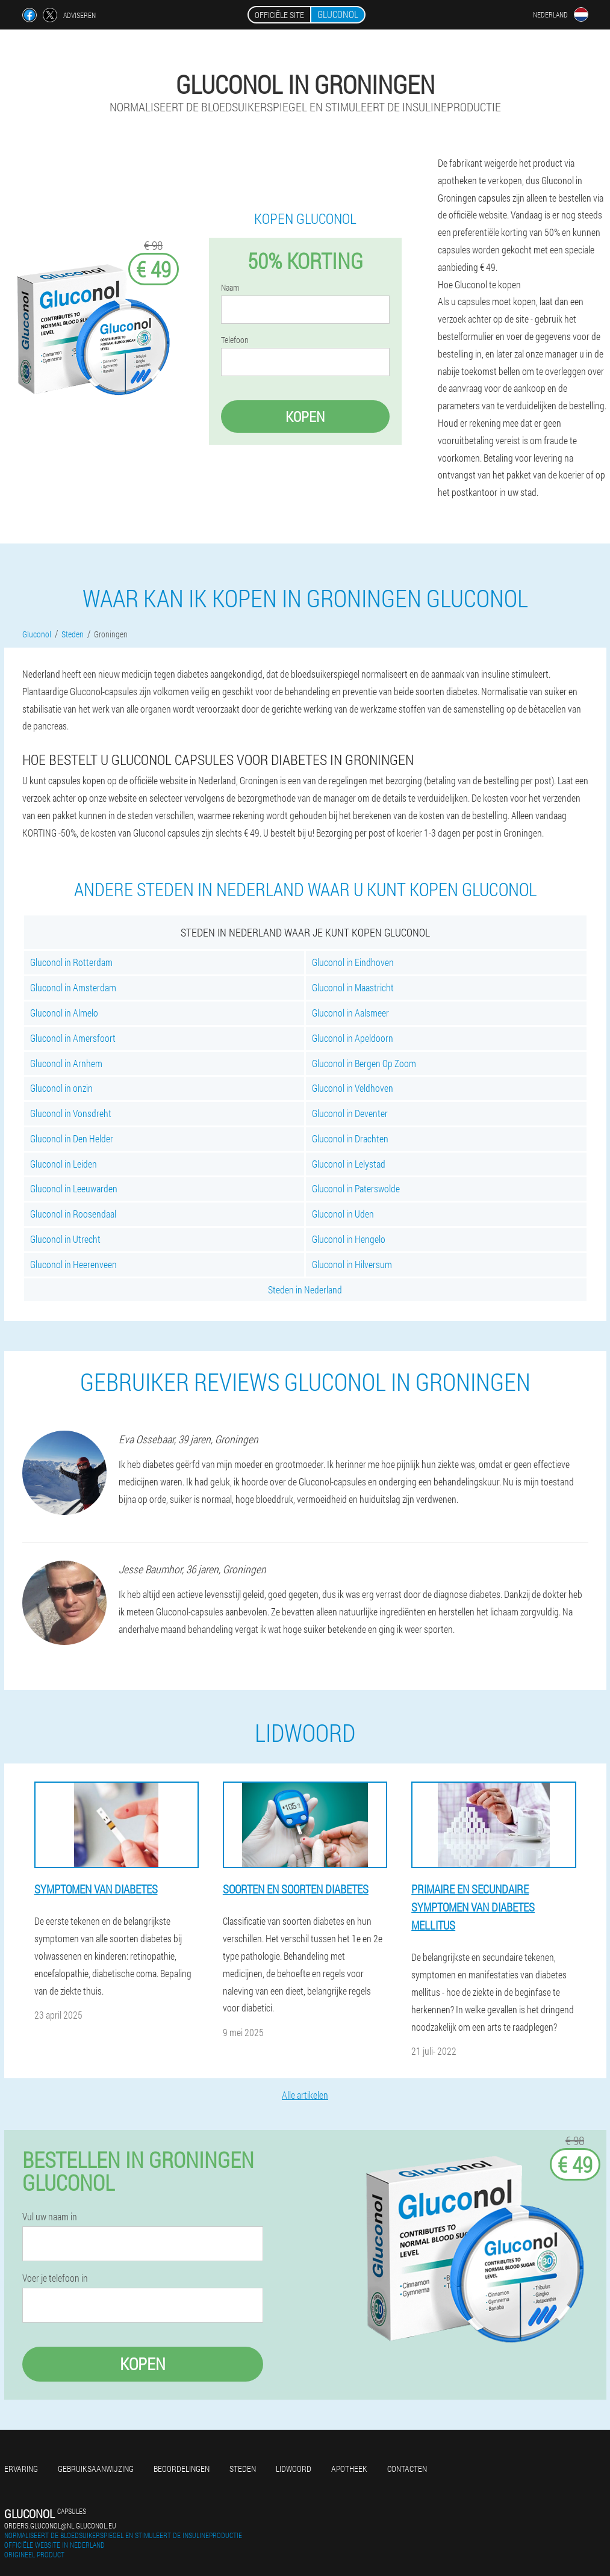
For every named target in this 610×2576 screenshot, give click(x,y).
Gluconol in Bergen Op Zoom (364, 1063)
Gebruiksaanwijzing (96, 2468)
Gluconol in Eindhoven (353, 962)
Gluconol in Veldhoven (352, 1088)
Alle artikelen (305, 2094)
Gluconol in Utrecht (65, 1239)
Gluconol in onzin (61, 1088)
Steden (242, 2468)
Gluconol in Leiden (63, 1163)
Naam (230, 287)
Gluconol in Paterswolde (356, 1188)
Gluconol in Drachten (350, 1138)
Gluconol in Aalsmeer (350, 1012)
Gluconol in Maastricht (353, 987)
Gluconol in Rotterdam (71, 962)
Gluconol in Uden (343, 1213)
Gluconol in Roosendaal (73, 1213)
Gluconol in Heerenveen (73, 1264)
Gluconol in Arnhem (66, 1063)
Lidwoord (293, 2468)
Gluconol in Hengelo (348, 1239)
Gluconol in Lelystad (348, 1163)
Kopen (305, 416)
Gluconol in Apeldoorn (352, 1038)
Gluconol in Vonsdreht (70, 1113)
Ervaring (21, 2468)
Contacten (407, 2468)
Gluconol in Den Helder (71, 1138)
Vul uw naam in (49, 2216)
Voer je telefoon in (55, 2278)
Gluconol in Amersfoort (73, 1038)
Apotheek (349, 2468)
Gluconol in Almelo (64, 1012)
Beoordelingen (182, 2468)
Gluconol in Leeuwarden (73, 1188)
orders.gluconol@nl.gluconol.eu (60, 2525)
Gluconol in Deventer (350, 1113)
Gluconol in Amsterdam (73, 987)
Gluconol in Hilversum (352, 1264)
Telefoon (235, 340)
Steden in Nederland (305, 1289)
